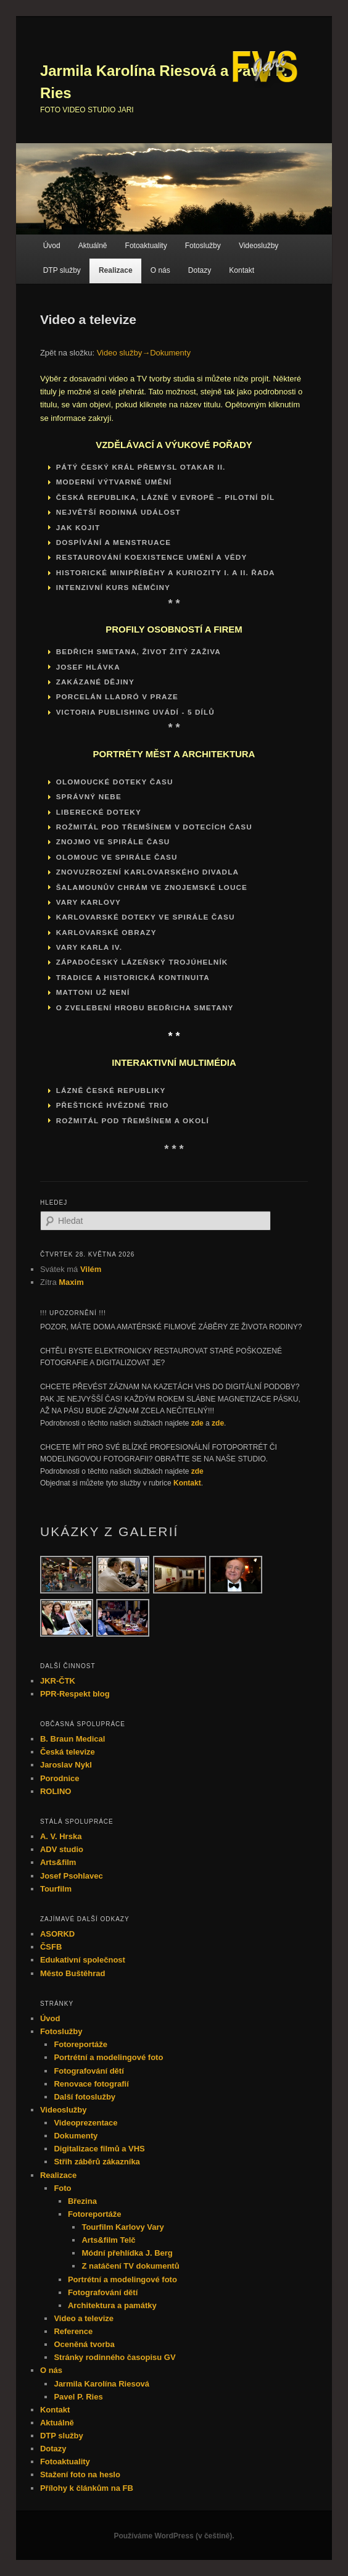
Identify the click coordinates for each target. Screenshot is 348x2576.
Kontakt (241, 270)
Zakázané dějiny (95, 682)
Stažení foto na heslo (80, 2474)
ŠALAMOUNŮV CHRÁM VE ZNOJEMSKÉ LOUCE (151, 887)
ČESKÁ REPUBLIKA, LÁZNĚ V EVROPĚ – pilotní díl (165, 497)
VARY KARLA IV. (89, 947)
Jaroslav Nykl (66, 1764)
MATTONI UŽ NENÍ (93, 992)
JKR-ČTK (57, 1680)
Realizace (116, 270)
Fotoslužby (203, 245)
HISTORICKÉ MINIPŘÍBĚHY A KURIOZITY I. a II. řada (165, 572)
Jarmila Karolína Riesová (101, 2383)
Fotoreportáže (80, 2044)
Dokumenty (75, 2135)
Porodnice (60, 1778)
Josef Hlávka (88, 667)
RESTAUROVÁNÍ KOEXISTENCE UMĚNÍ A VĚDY (151, 557)
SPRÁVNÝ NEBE (89, 796)
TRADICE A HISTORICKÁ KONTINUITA (133, 977)
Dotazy (199, 270)
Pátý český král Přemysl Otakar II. (141, 467)
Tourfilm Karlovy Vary (122, 2227)
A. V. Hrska (60, 1836)
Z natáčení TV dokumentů (130, 2266)
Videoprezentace (85, 2122)
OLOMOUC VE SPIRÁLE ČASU (117, 857)
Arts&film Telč (108, 2240)
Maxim (71, 1282)
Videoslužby (259, 245)
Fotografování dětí (88, 2070)
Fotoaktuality (146, 245)
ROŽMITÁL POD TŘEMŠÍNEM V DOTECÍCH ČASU (154, 827)
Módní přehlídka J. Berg (126, 2253)
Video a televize (84, 2318)
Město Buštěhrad (72, 1973)
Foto (62, 2188)
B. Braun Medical (72, 1738)
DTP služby (62, 270)
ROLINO (56, 1791)
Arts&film (58, 1862)
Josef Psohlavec (71, 1875)
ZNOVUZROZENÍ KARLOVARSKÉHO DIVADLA (147, 872)
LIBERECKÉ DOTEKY (98, 812)
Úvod (51, 245)
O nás (160, 270)
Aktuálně (92, 245)
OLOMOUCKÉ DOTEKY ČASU (114, 782)
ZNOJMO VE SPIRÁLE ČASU (113, 841)
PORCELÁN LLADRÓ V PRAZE (117, 696)
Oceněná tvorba (84, 2344)
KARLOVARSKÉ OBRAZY (106, 932)
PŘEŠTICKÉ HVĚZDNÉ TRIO (112, 1105)
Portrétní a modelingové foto (108, 2057)
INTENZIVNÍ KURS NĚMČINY (113, 587)
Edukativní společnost (82, 1959)
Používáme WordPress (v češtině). (174, 2536)
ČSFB (51, 1946)
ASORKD (57, 1933)
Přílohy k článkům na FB (86, 2488)
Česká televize (67, 1751)
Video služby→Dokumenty (144, 352)
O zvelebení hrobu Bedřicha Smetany (145, 1007)
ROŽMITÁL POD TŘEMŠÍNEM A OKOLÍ (132, 1120)
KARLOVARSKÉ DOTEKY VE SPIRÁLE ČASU (145, 917)
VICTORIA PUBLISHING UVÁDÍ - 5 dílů (135, 712)
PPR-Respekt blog (75, 1693)
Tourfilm (56, 1888)
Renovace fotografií (91, 2083)
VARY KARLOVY (88, 902)
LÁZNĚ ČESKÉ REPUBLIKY (111, 1090)
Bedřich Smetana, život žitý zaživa (138, 651)
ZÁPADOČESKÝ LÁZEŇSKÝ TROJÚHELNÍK (142, 962)
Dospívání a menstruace (114, 542)
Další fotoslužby (84, 2096)
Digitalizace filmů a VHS (99, 2148)
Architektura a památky (112, 2305)
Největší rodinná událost (118, 512)
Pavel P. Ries (78, 2396)
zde (197, 1423)
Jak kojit (78, 527)
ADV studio (61, 1849)
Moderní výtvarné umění (114, 482)
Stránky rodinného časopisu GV (114, 2357)
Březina (82, 2201)
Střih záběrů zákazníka (96, 2161)
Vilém (90, 1269)
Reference (73, 2331)
